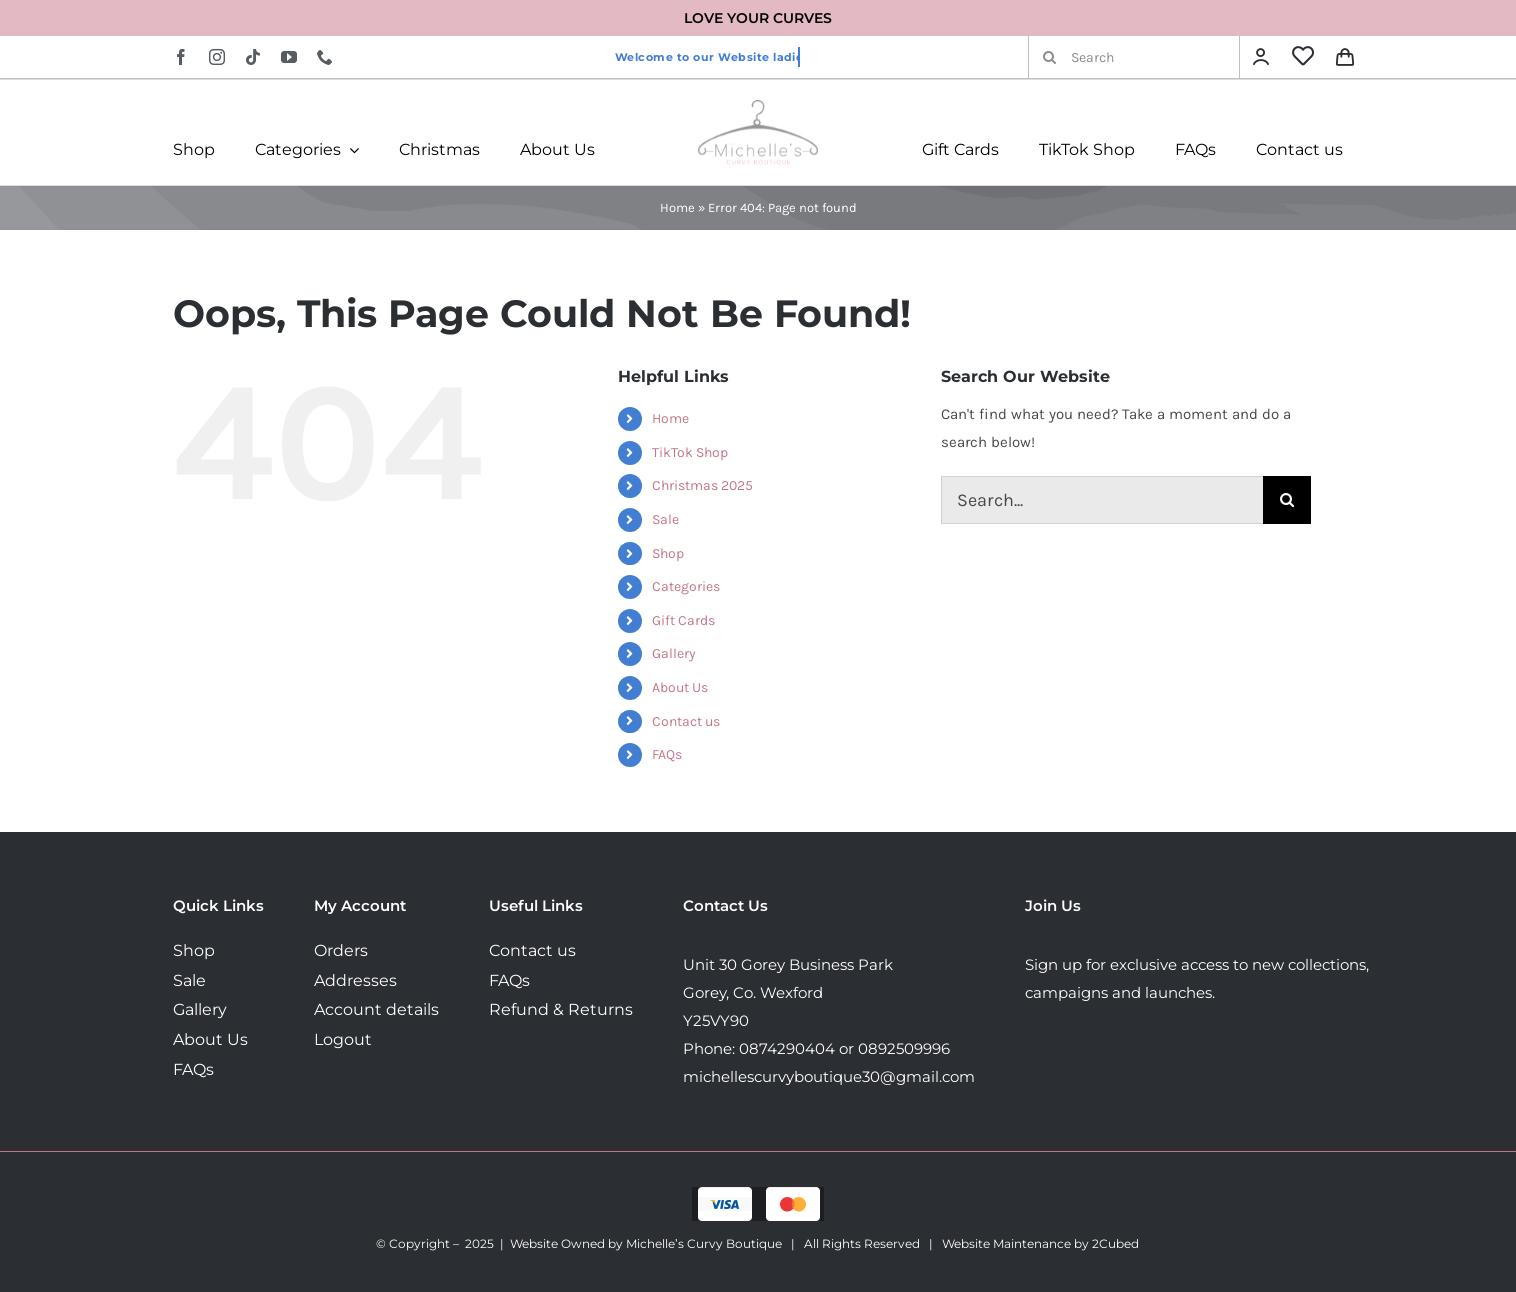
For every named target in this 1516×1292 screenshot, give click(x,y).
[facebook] (181, 57)
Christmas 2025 (702, 485)
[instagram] (217, 57)
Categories (686, 586)
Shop (668, 553)
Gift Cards (683, 620)
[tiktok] (253, 57)
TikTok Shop (690, 452)
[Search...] (1102, 500)
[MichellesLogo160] (758, 107)
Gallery (674, 653)
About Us (680, 687)
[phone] (325, 57)
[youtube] (289, 57)
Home (677, 207)
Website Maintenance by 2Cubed (1040, 1243)
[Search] (1134, 57)
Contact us (686, 721)
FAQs (667, 754)
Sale (665, 519)
